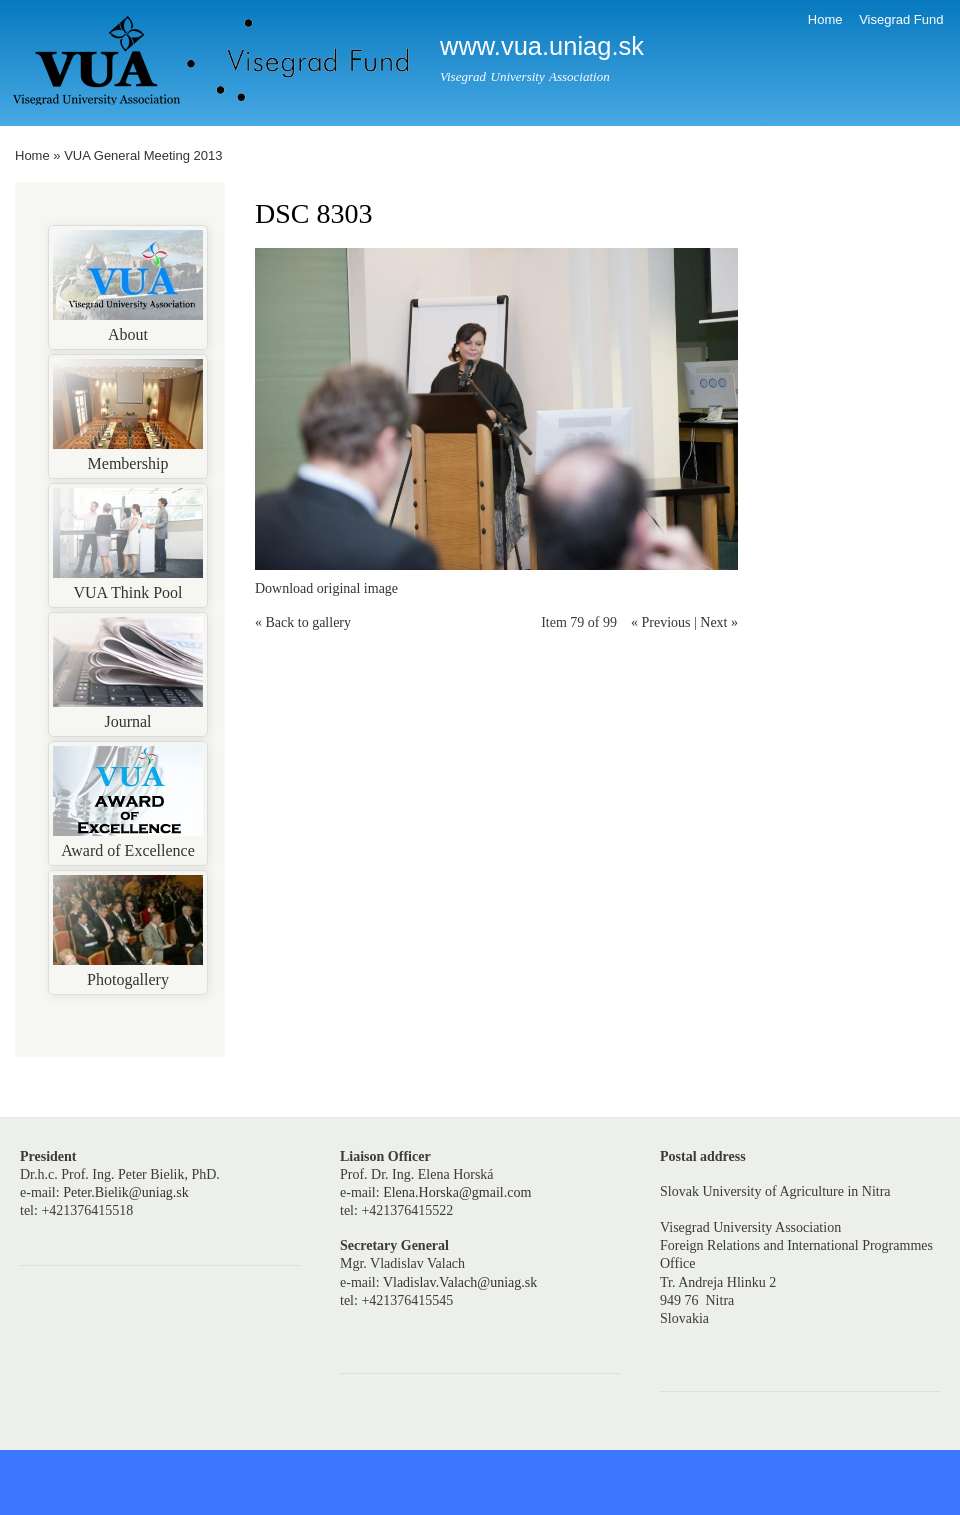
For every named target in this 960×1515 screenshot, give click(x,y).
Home (825, 19)
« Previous (661, 622)
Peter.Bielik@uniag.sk (126, 1192)
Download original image (326, 588)
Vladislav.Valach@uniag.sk (460, 1282)
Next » (719, 622)
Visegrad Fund (901, 19)
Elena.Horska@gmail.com (457, 1192)
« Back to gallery (303, 622)
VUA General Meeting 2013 (143, 155)
